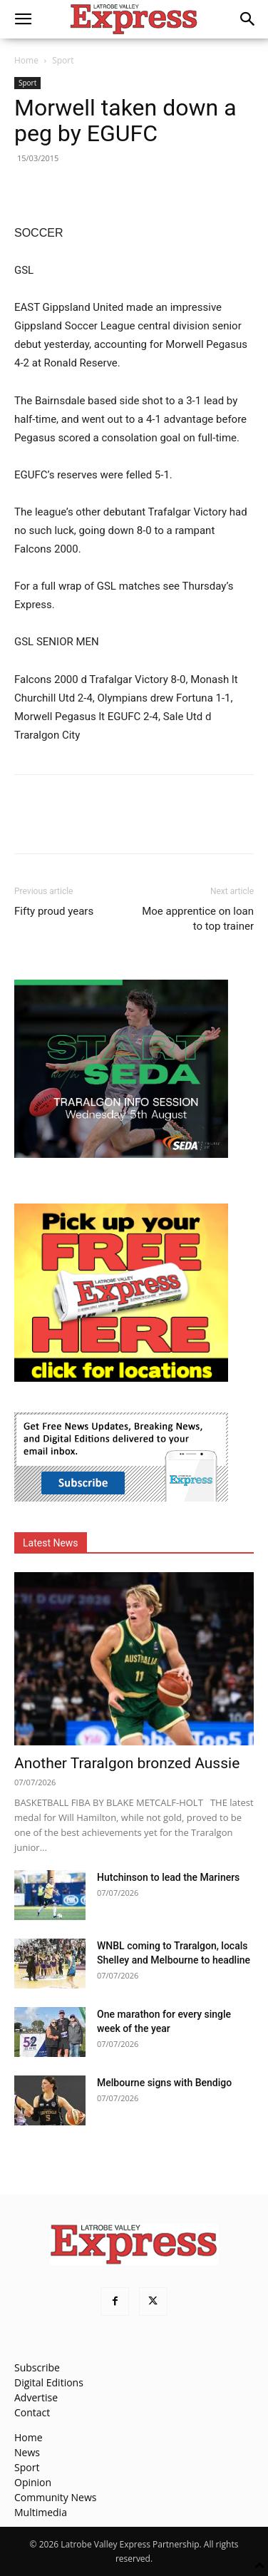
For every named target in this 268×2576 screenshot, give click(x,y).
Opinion (32, 2482)
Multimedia (40, 2512)
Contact (32, 2412)
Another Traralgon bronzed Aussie (126, 1763)
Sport (62, 60)
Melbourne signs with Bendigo (164, 2082)
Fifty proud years (53, 911)
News (27, 2452)
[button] (23, 19)
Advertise (36, 2397)
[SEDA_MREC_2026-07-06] (121, 1154)
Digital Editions (48, 2382)
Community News (55, 2497)
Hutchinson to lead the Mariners (168, 1877)
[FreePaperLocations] (121, 1378)
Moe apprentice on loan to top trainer (198, 919)
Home (26, 60)
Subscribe (37, 2367)
